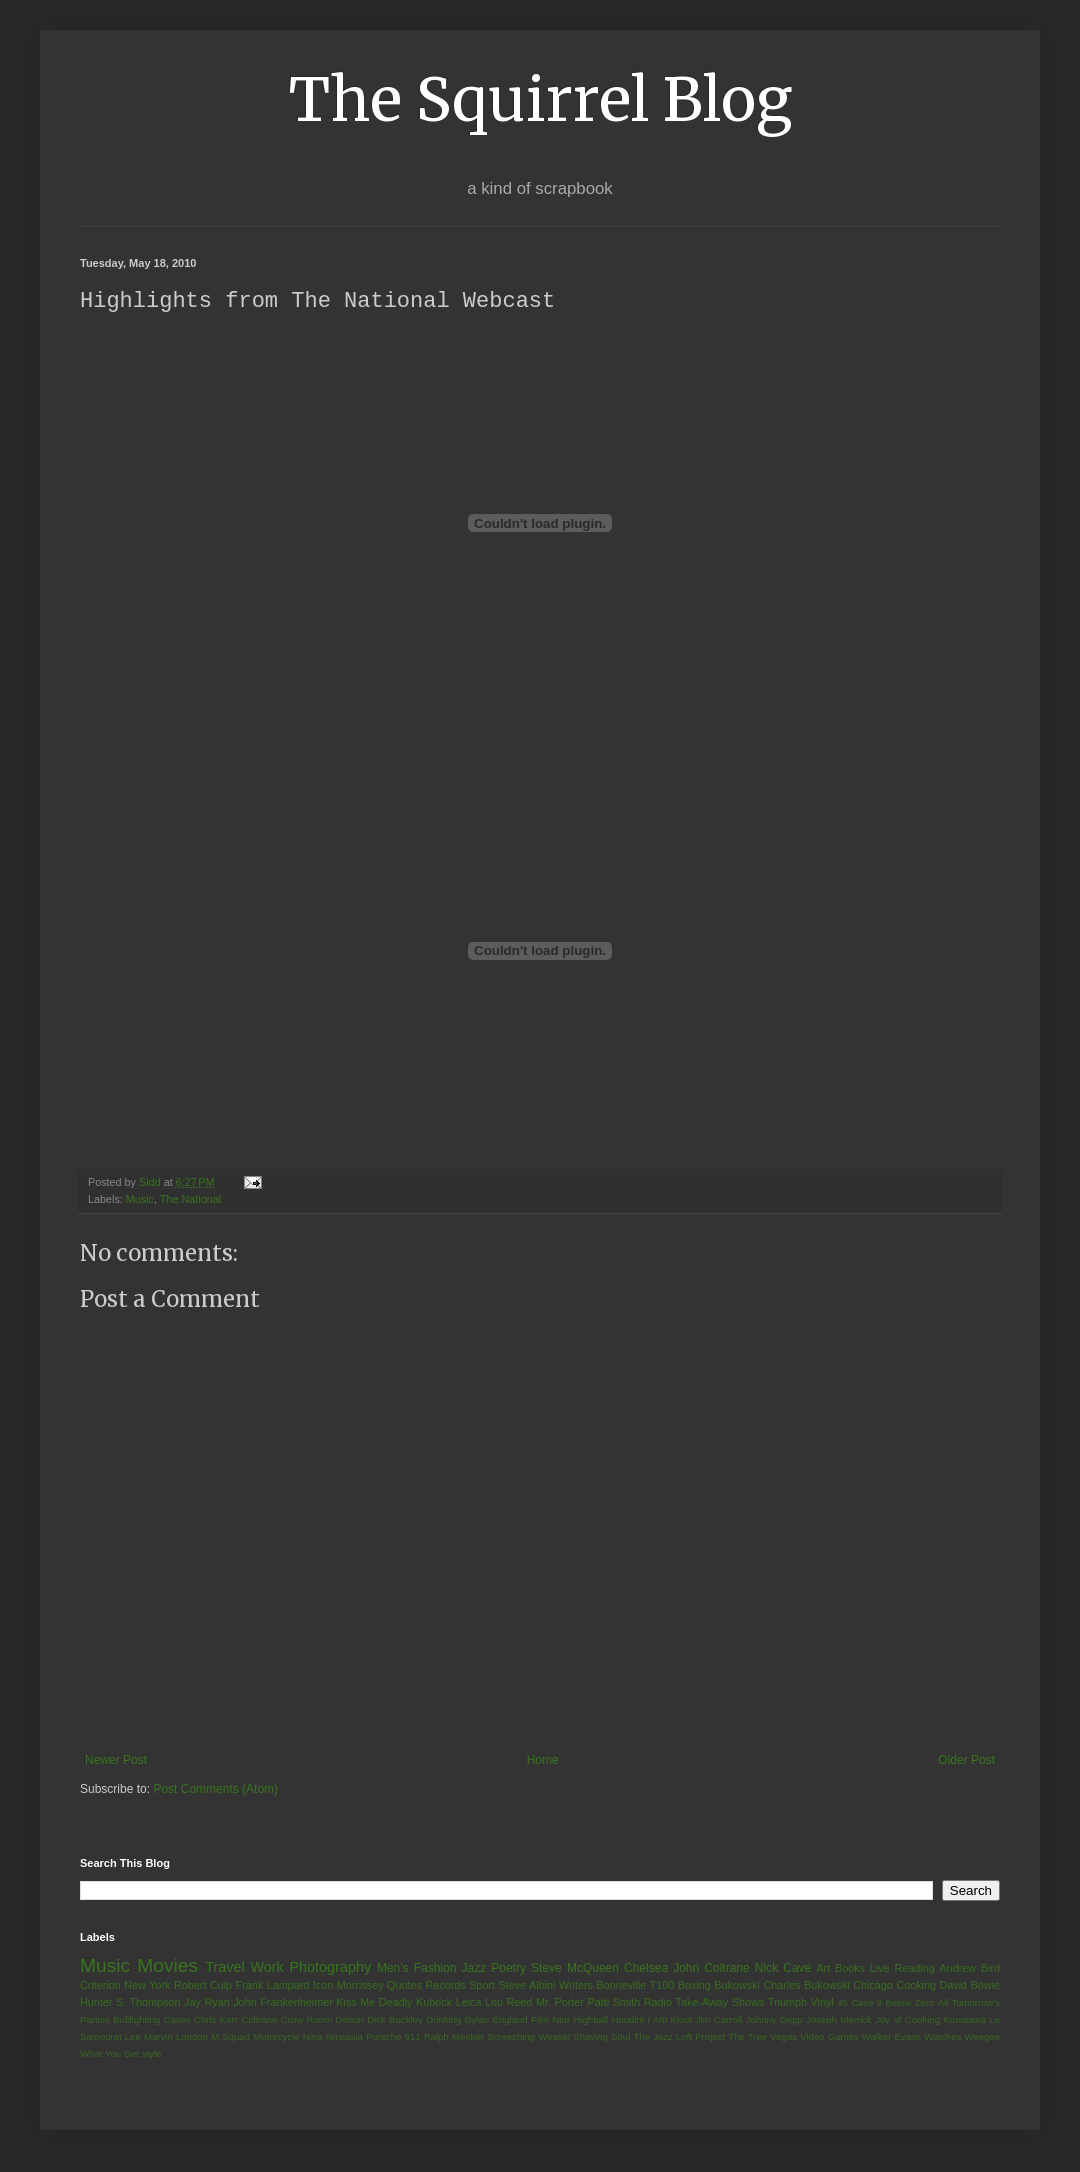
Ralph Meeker (454, 2037)
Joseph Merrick (839, 2020)
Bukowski (737, 1986)
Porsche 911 (393, 2037)
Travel (224, 1968)
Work (266, 1968)
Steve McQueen (575, 1969)
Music (140, 1200)
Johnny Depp (774, 2020)
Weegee (982, 2037)
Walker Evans (891, 2037)
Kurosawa (964, 2020)
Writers (576, 1986)
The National (190, 1200)
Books (850, 1969)
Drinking (443, 2020)
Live (880, 1969)
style (152, 2054)
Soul (620, 2037)
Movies (167, 1966)
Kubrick (434, 2003)
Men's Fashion (416, 1969)
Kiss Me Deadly (374, 2003)
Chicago (873, 1986)
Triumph (787, 2003)
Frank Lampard (273, 1986)
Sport (482, 1986)
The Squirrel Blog (540, 99)
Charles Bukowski (806, 1986)
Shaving (590, 2037)
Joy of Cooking (907, 2020)
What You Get (109, 2054)
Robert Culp (203, 1986)
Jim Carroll (719, 2020)
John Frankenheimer (283, 2003)
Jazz (473, 1969)
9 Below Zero (906, 2003)
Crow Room (306, 2020)
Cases (176, 2020)
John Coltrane (711, 1969)
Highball (590, 2020)
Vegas (783, 2037)
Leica (469, 2003)
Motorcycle (276, 2037)
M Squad (230, 2037)
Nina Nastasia (333, 2037)
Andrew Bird (969, 1969)
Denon (350, 2020)
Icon (323, 1986)
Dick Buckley (395, 2020)
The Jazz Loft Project (679, 2037)
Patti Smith (613, 2003)
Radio (658, 2003)
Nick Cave (783, 1969)
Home (543, 1761)
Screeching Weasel (528, 2037)
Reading (914, 1969)
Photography (330, 1968)
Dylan (477, 2020)
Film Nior (550, 2020)
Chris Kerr (216, 2020)
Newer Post (116, 1761)
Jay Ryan (207, 2003)
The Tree (747, 2037)
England (509, 2020)
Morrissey (360, 1986)
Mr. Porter (560, 2003)
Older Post (966, 1761)
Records (445, 1986)
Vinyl (821, 2003)
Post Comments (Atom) (215, 1790)
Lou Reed (508, 2003)
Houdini (627, 2020)
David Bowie (970, 1986)
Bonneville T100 (635, 1986)
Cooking (916, 1986)
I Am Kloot (669, 2020)
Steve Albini (527, 1986)
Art (823, 1969)
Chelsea (646, 1969)
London (192, 2037)
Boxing (694, 1986)
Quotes (404, 1986)
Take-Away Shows (720, 2003)
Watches (942, 2037)
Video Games (829, 2037)
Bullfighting (136, 2020)
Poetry (508, 1969)
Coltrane (259, 2020)
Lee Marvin (149, 2037)
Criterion (100, 1986)
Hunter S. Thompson (130, 2003)
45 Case (855, 2003)
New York (147, 1986)
